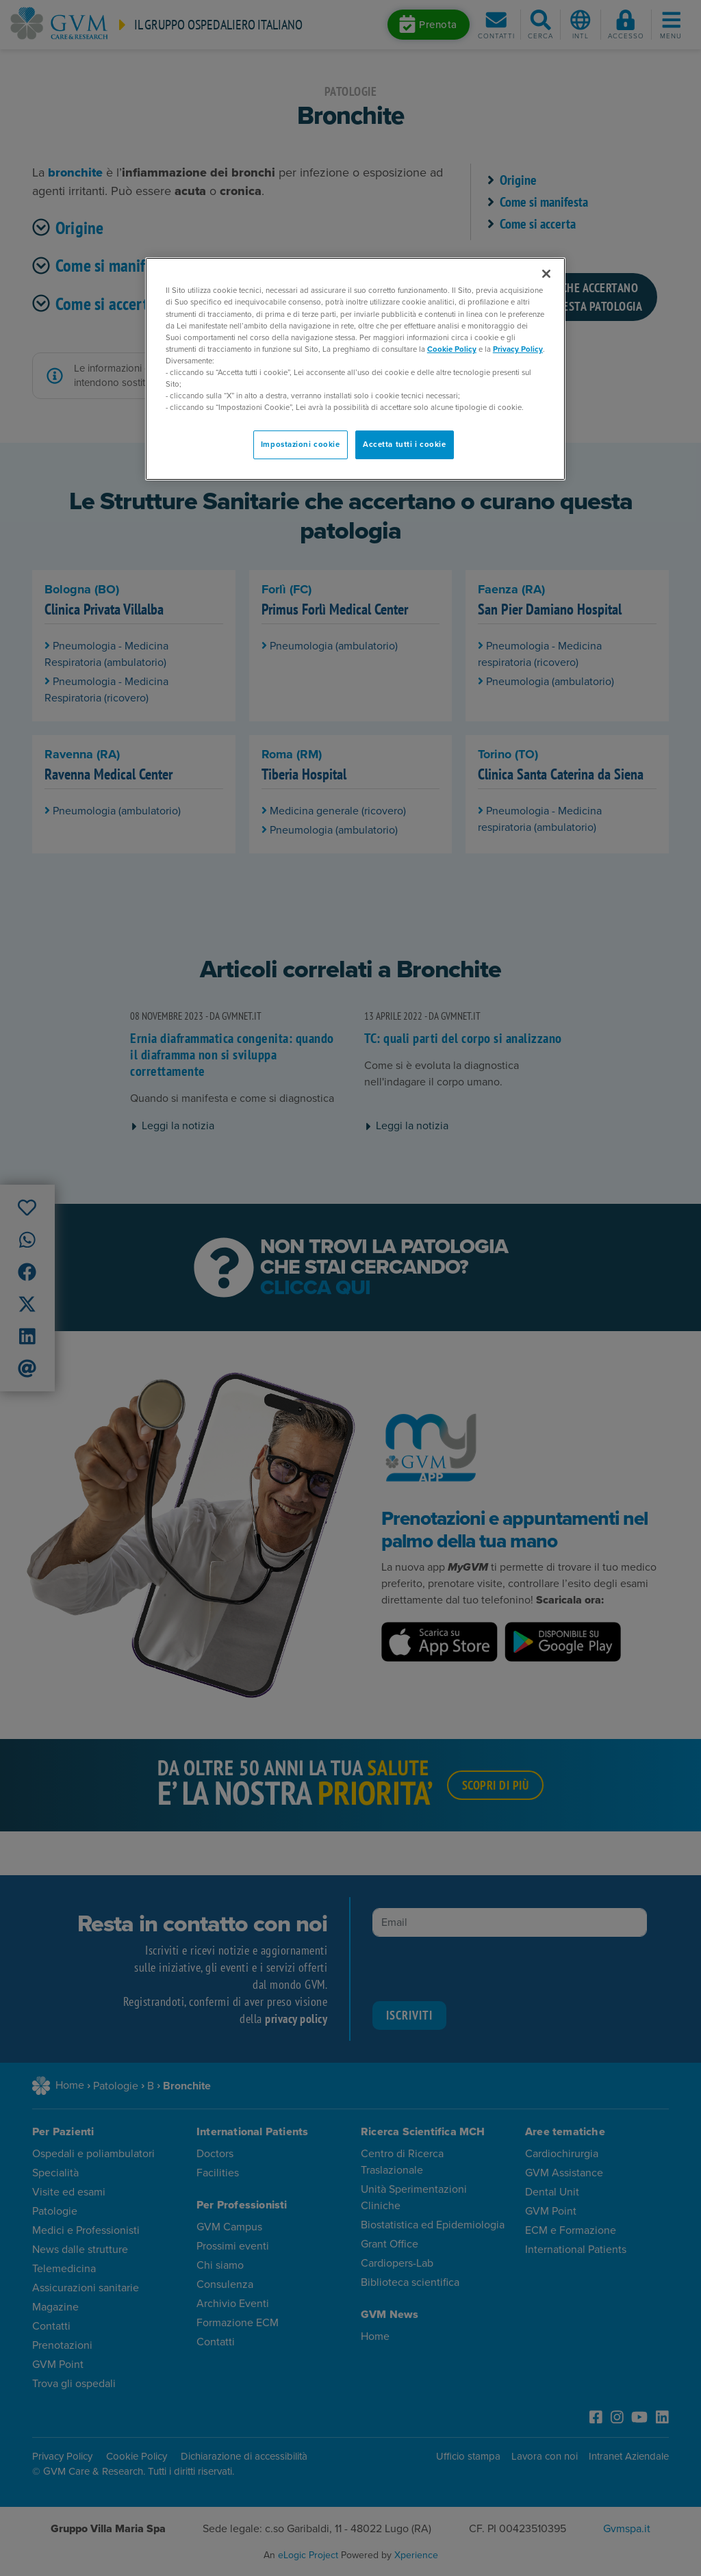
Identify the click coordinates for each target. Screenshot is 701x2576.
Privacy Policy (518, 349)
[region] (355, 368)
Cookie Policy (451, 349)
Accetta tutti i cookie (404, 444)
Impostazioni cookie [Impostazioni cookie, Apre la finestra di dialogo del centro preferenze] (300, 444)
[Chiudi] (546, 274)
